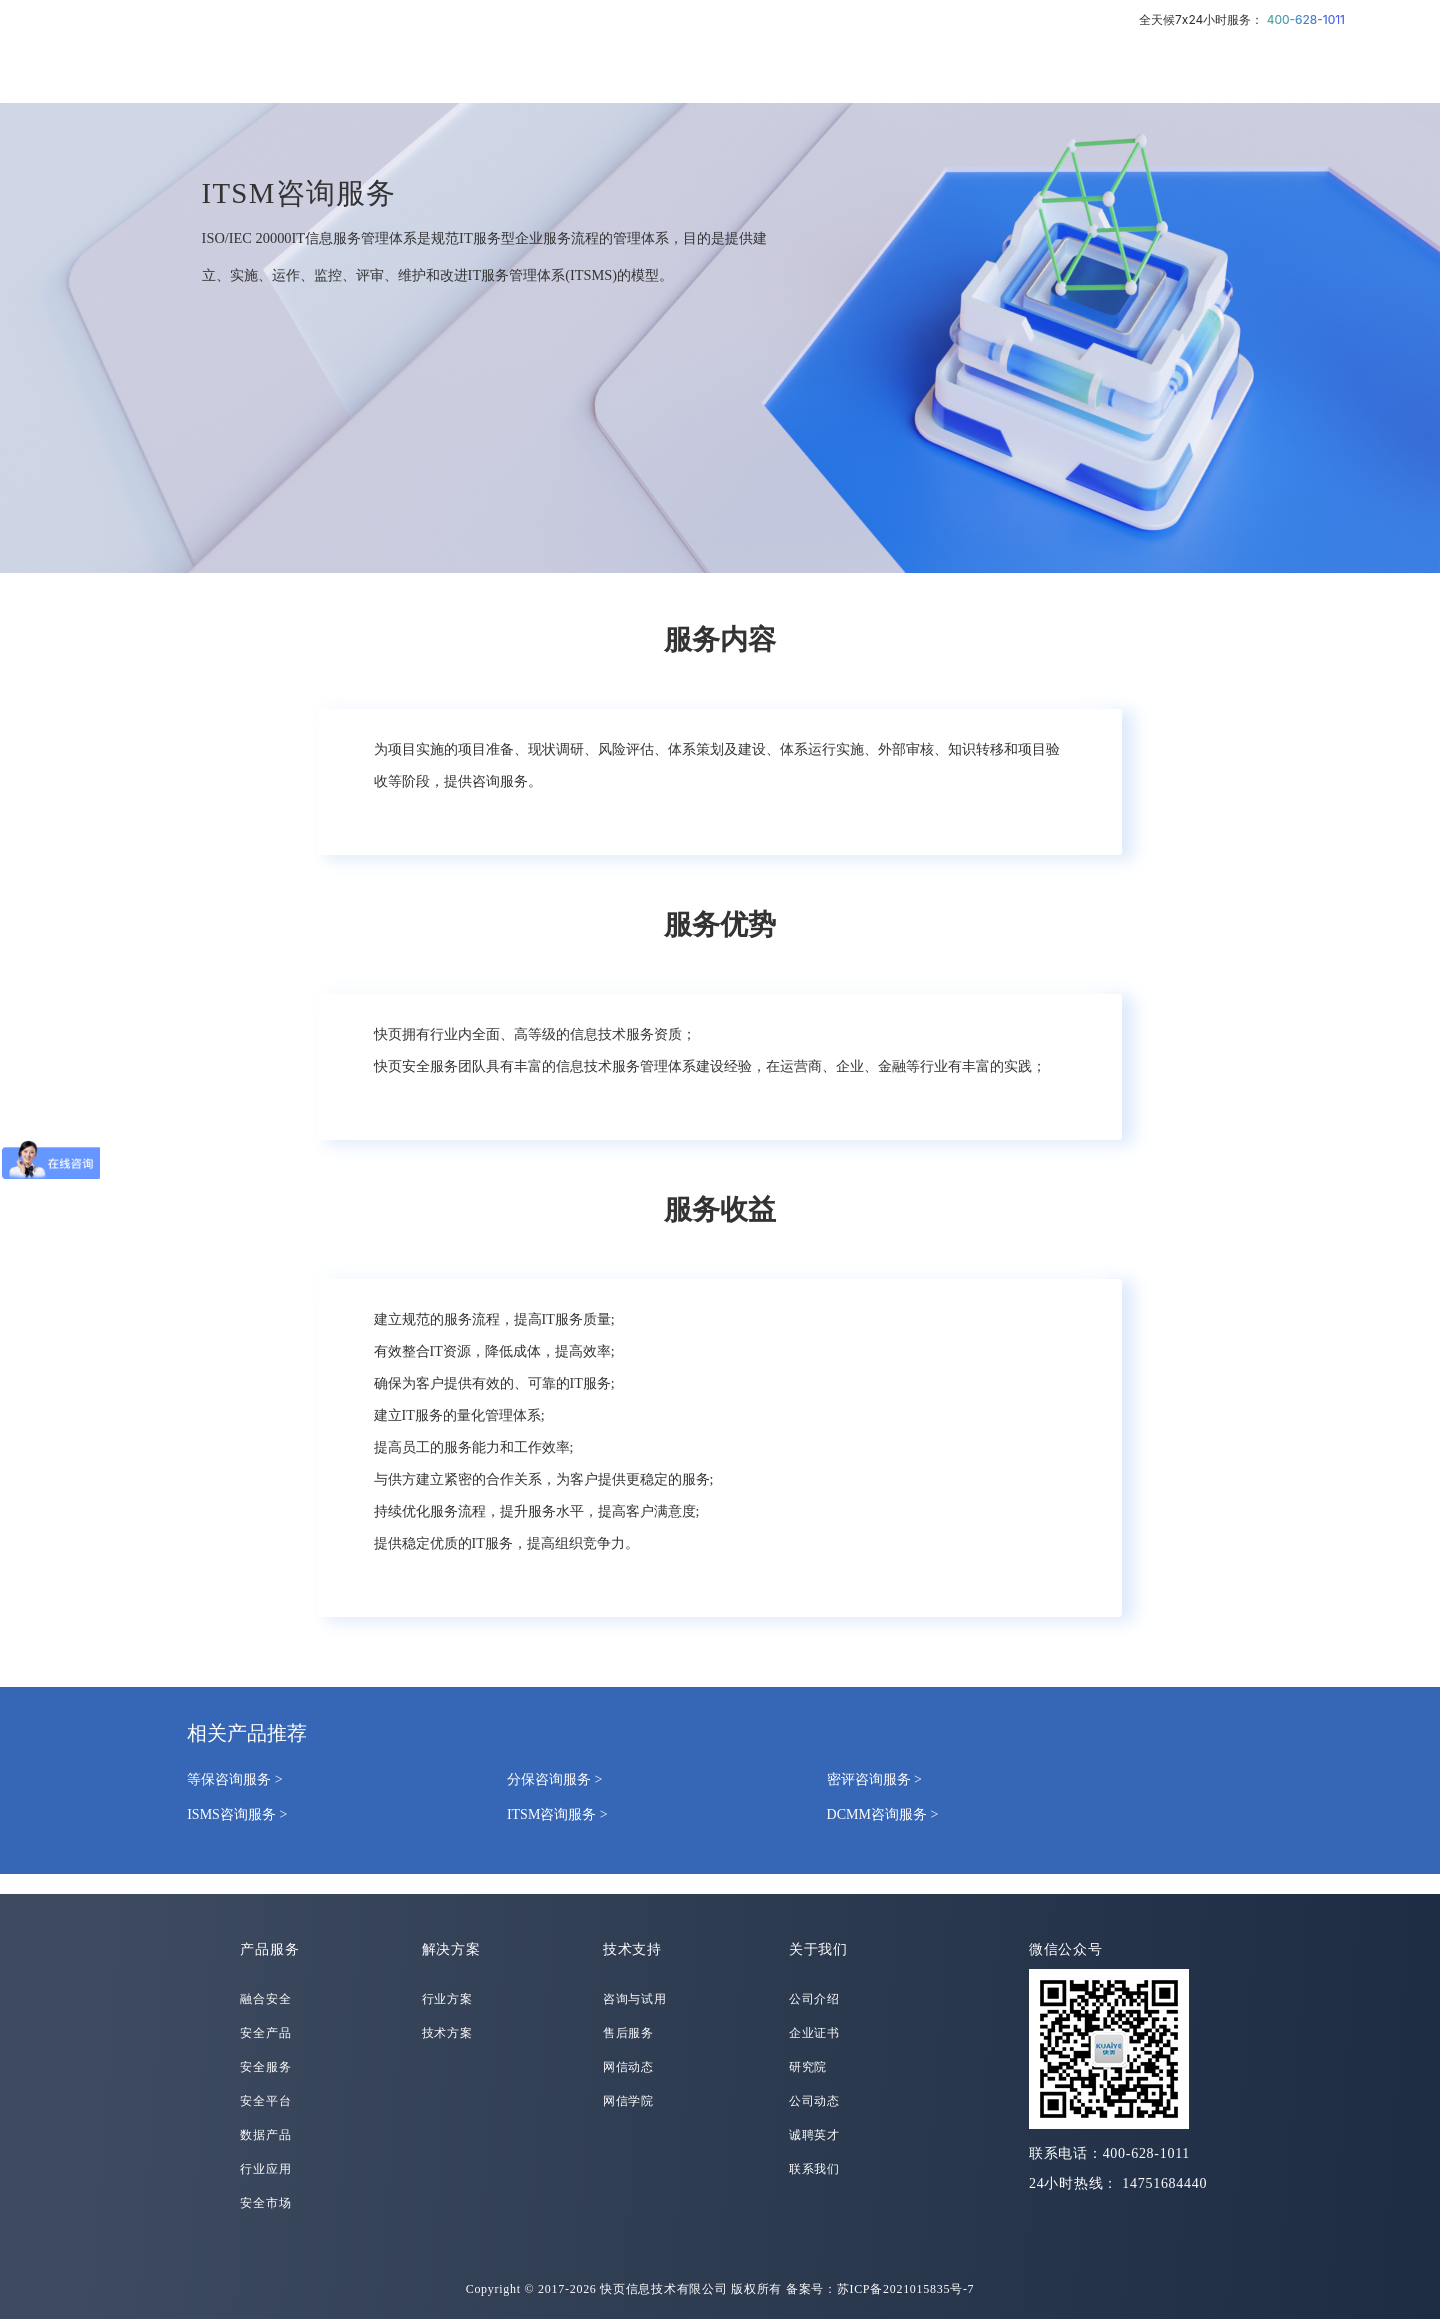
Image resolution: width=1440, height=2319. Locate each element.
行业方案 (447, 1999)
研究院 (808, 2067)
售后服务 (628, 2033)
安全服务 (265, 2067)
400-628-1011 (1306, 19)
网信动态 (628, 2067)
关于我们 (818, 1949)
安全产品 (265, 2033)
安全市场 (265, 2203)
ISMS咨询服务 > (237, 1814)
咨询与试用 (635, 1999)
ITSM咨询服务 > (557, 1814)
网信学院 (628, 2101)
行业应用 (265, 2169)
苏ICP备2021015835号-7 (906, 2289)
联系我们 (814, 2169)
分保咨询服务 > (554, 1779)
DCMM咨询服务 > (883, 1814)
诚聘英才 (814, 2135)
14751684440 (1164, 2183)
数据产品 (265, 2135)
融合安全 (265, 1999)
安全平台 (265, 2101)
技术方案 (447, 2033)
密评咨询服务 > (874, 1779)
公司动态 (814, 2101)
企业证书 (814, 2033)
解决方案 (451, 1949)
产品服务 (269, 1949)
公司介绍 (814, 1999)
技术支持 (632, 1949)
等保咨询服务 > (234, 1779)
